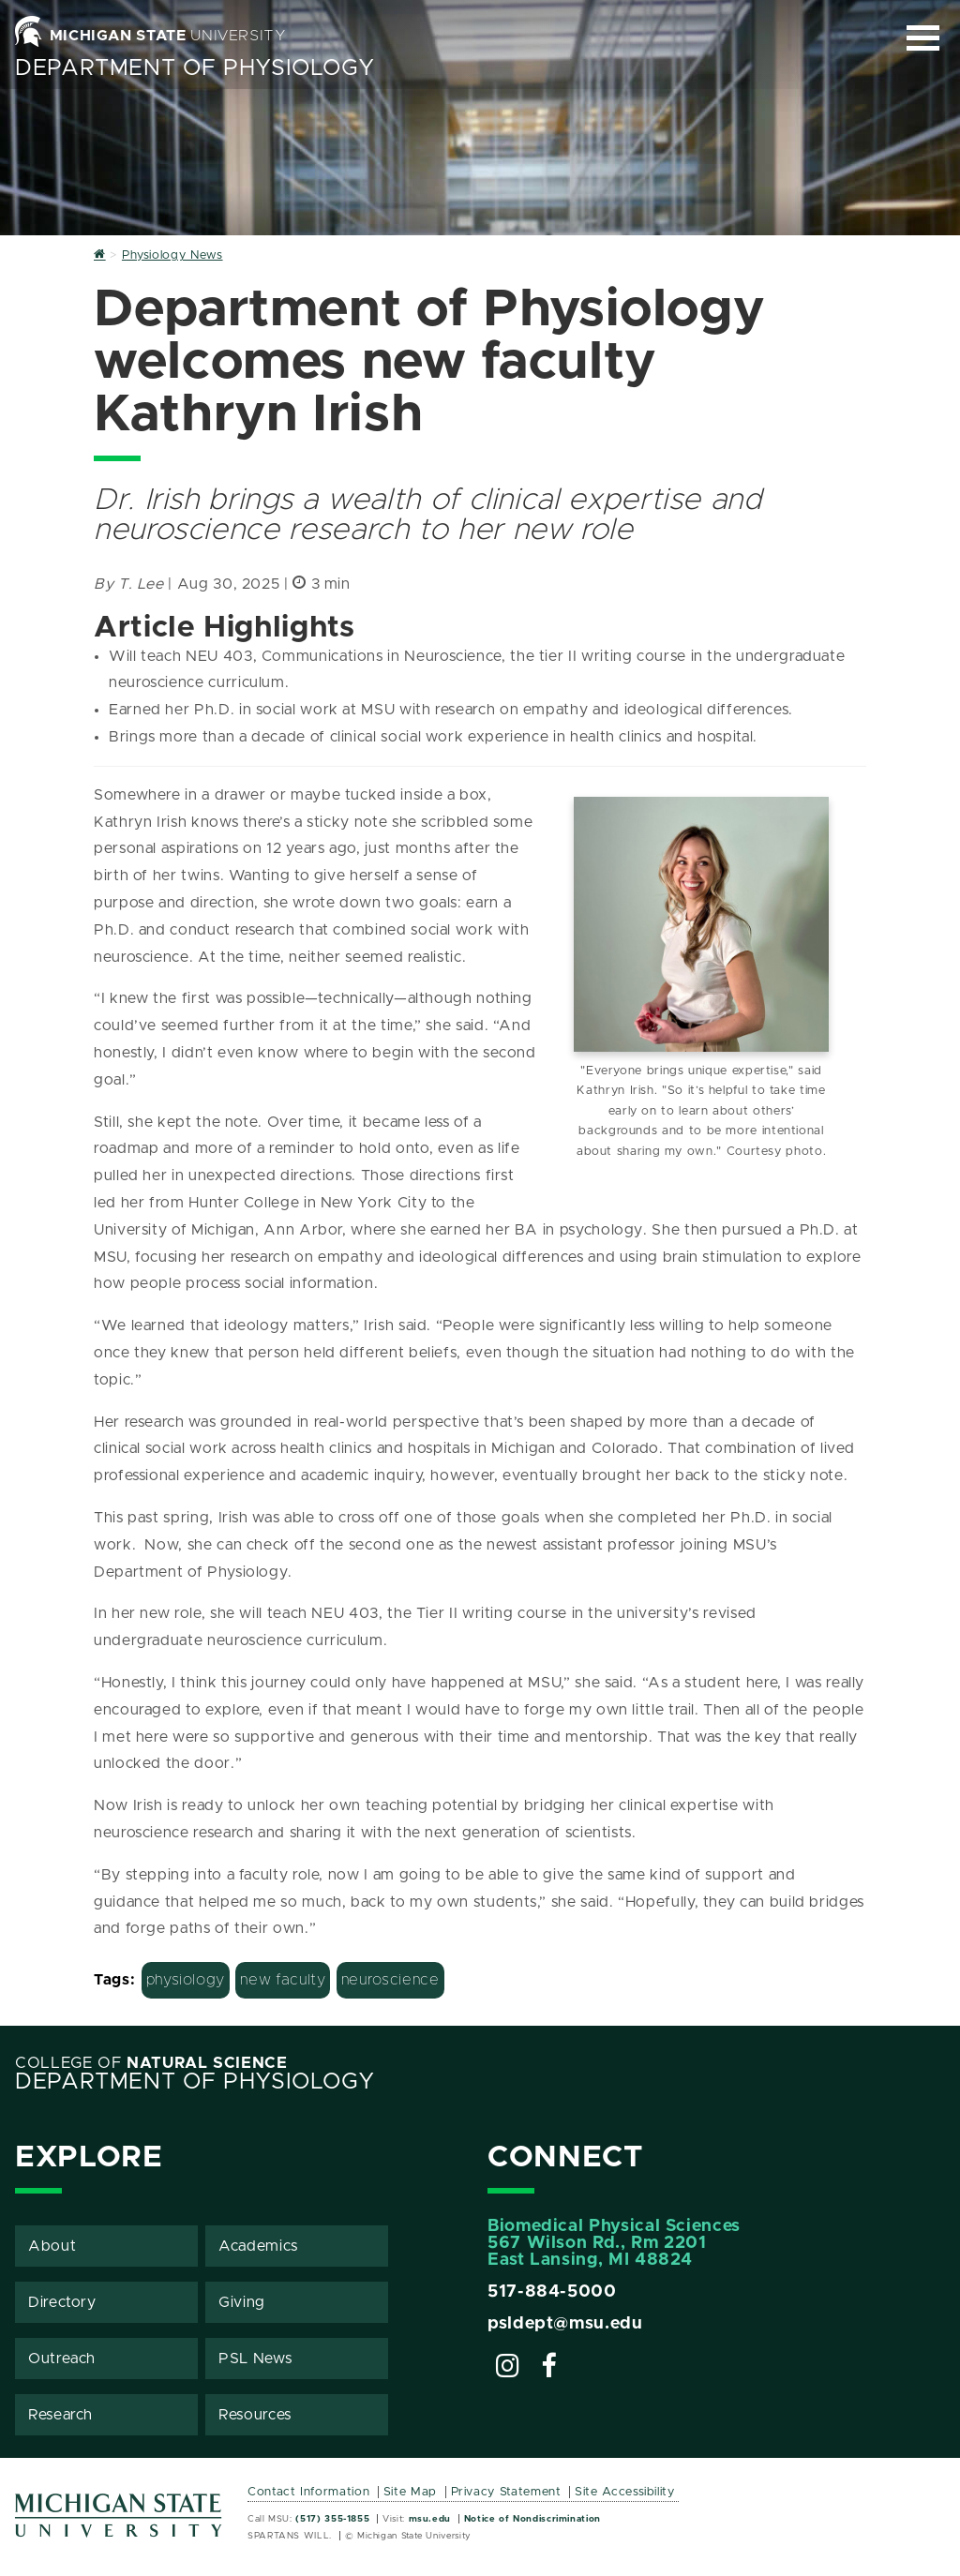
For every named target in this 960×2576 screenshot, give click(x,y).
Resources (255, 2414)
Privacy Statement (506, 2492)
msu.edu (430, 2519)
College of (151, 2063)
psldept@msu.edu (565, 2323)
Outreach (62, 2358)
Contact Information (308, 2492)
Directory (62, 2302)
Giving (241, 2302)
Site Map (410, 2492)
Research (60, 2414)
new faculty (282, 1979)
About (52, 2246)
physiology (185, 1979)
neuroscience (390, 1979)
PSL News (255, 2358)
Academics (258, 2246)
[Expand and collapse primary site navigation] (923, 38)
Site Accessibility (625, 2492)
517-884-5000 (552, 2292)
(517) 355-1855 (332, 2519)
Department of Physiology (194, 68)
